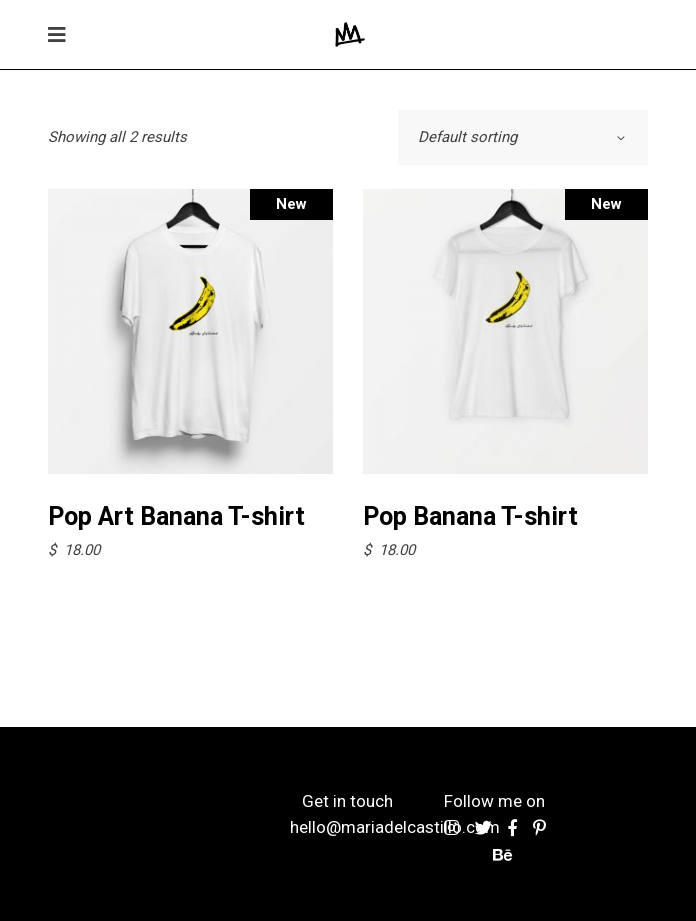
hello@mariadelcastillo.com (395, 827)
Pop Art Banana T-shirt (176, 516)
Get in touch (347, 801)
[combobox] (523, 137)
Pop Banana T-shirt (470, 516)
